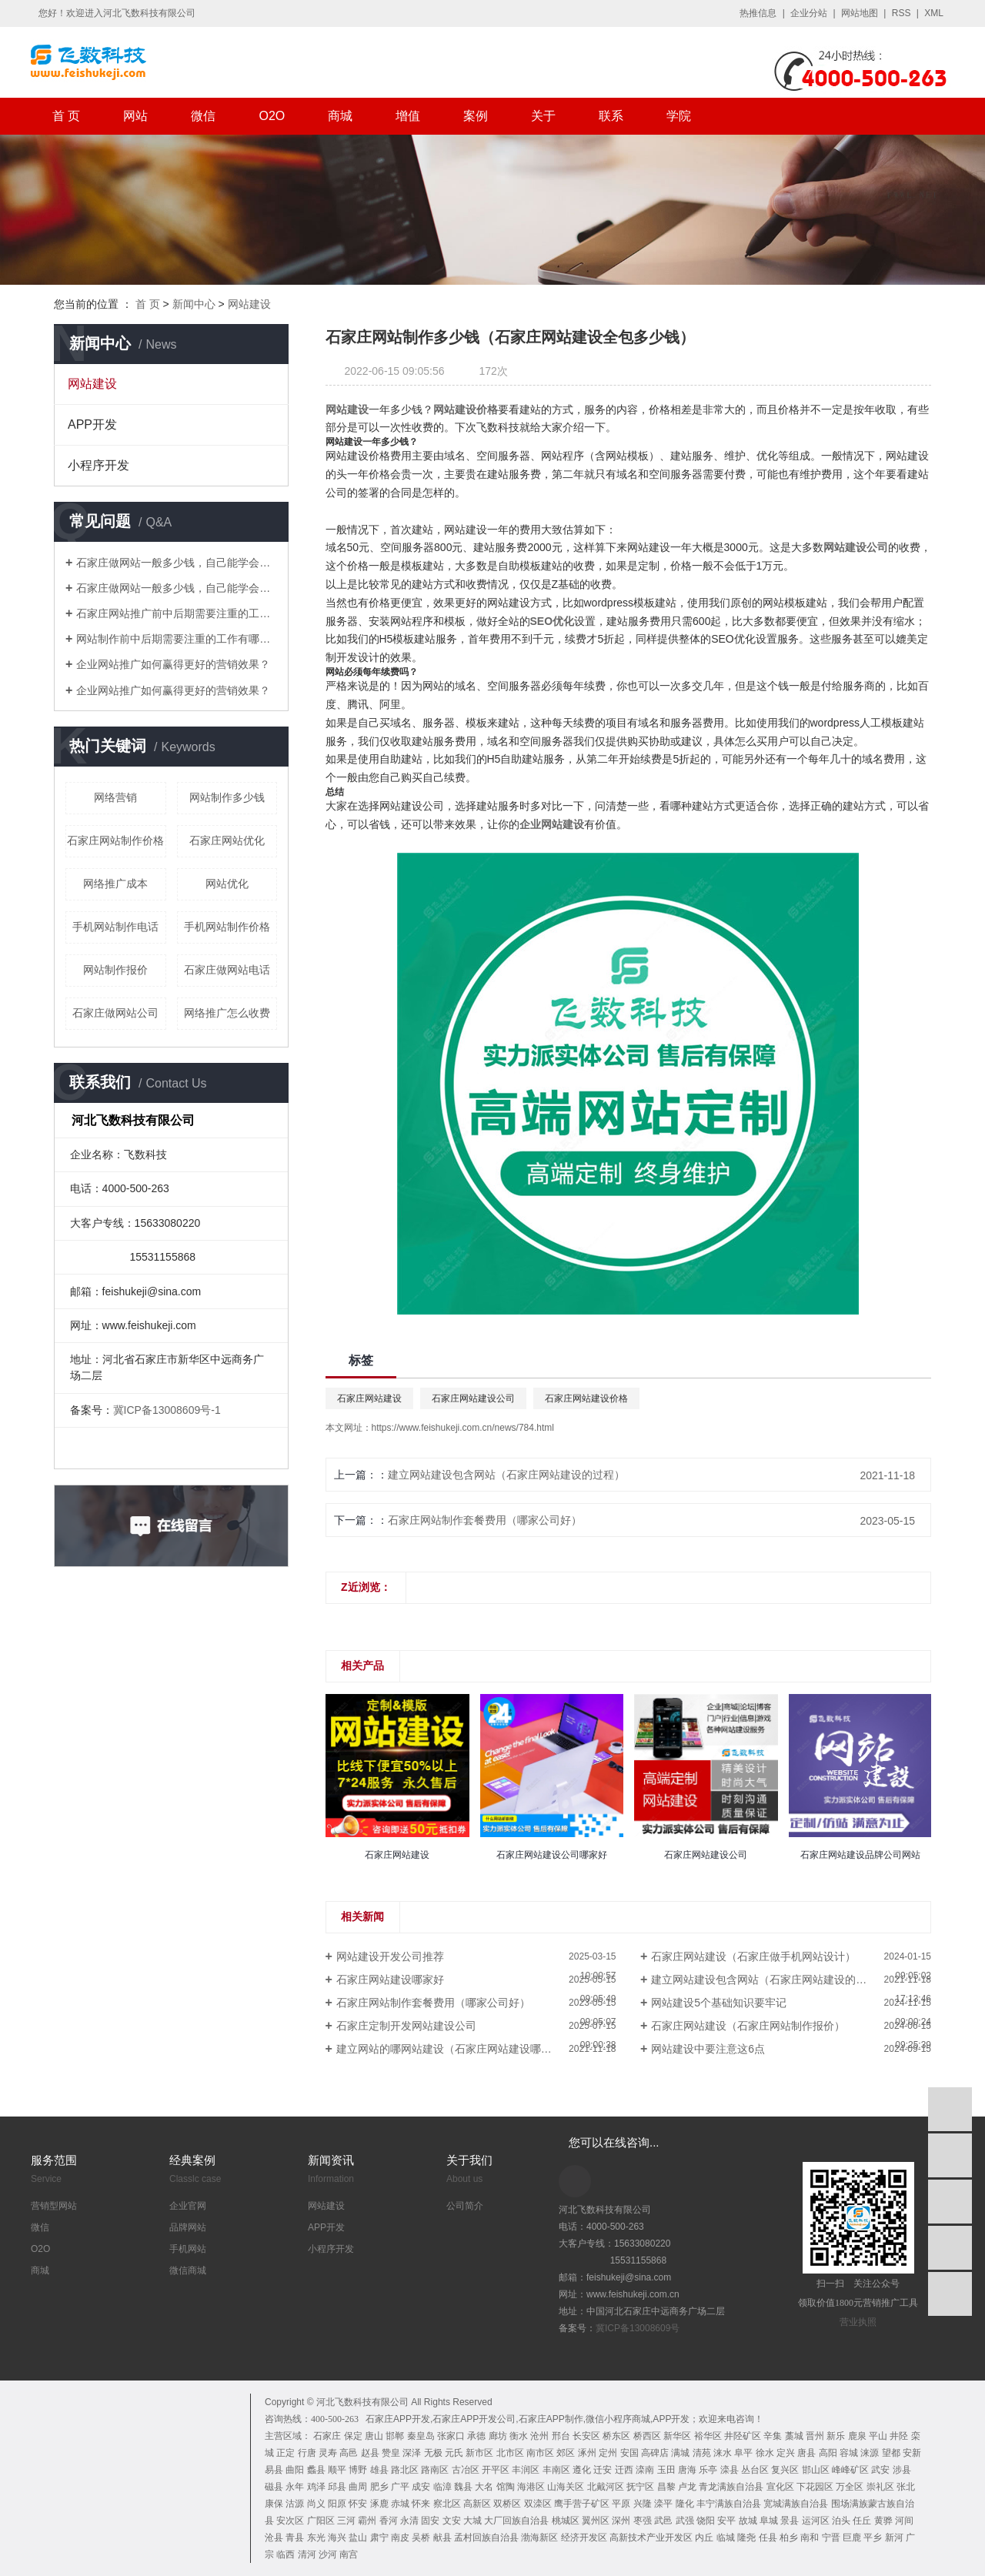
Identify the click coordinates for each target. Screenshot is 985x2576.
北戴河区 (605, 2486)
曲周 (358, 2486)
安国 (629, 2452)
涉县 (902, 2469)
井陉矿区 (742, 2436)
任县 (768, 2537)
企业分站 (808, 13)
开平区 (495, 2469)
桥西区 (647, 2436)
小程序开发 (98, 465)
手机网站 (187, 2249)
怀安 (358, 2503)
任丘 (862, 2520)
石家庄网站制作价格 (115, 840)
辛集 (772, 2436)
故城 (748, 2520)
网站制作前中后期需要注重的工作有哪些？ (176, 639)
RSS (901, 13)
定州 (608, 2452)
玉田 (666, 2469)
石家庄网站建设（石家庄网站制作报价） (748, 2026)
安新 (912, 2452)
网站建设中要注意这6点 (708, 2049)
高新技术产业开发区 (651, 2537)
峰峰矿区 (850, 2469)
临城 (725, 2537)
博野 (358, 2469)
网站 (135, 115)
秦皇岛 (421, 2436)
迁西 (624, 2469)
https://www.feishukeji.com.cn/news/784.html (463, 1427)
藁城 (794, 2436)
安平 (726, 2520)
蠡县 (316, 2469)
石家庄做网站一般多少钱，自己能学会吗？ (176, 562)
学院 (678, 115)
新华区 (677, 2436)
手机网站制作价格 (227, 926)
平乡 (872, 2537)
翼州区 (595, 2520)
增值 (408, 115)
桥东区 (616, 2436)
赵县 (370, 2452)
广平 (400, 2486)
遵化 (582, 2469)
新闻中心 (193, 304)
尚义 (316, 2503)
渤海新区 (539, 2537)
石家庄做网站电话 (227, 970)
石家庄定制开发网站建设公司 (406, 2026)
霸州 (367, 2520)
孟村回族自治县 (486, 2537)
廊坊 (498, 2436)
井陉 (899, 2436)
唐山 (374, 2436)
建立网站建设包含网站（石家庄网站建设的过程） (506, 1474)
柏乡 (789, 2537)
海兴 (337, 2537)
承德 (476, 2436)
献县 (442, 2537)
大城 (472, 2520)
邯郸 (395, 2436)
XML (933, 13)
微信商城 (187, 2270)
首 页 (66, 115)
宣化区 (780, 2486)
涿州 (587, 2452)
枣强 (642, 2520)
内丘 (704, 2537)
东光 (316, 2537)
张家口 (451, 2436)
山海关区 (565, 2486)
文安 (451, 2520)
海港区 (531, 2486)
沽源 (294, 2503)
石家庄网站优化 (227, 840)
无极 (433, 2452)
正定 (285, 2452)
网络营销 (115, 797)
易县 (274, 2469)
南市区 (540, 2452)
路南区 (435, 2469)
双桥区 (507, 2503)
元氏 (454, 2452)
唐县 (806, 2452)
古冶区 (465, 2469)
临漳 (442, 2486)
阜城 (769, 2520)
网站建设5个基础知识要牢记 (718, 2002)
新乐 (835, 2436)
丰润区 (525, 2469)
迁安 (602, 2469)
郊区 (565, 2452)
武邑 (663, 2520)
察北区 (447, 2503)
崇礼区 (880, 2486)
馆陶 (505, 2486)
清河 (307, 2554)
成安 (421, 2486)
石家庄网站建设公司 (473, 1398)
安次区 (290, 2520)
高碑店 (655, 2452)
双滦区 (538, 2503)
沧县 (274, 2537)
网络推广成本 (115, 883)
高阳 (828, 2452)
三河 (346, 2520)
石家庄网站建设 (369, 1398)
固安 (430, 2520)
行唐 (307, 2452)
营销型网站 (54, 2205)
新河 (894, 2537)
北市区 (510, 2452)
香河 (388, 2520)
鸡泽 (316, 2486)
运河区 (816, 2520)
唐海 (687, 2469)
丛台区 (755, 2469)
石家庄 (327, 2436)
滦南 (645, 2469)
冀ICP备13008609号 (637, 2328)
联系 (611, 115)
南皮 (400, 2537)
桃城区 (565, 2520)
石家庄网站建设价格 (586, 1398)
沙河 (328, 2554)
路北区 (405, 2469)
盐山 (358, 2537)
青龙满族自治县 (731, 2486)
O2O (272, 115)
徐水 (765, 2452)
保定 (353, 2436)
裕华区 (708, 2436)
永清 (409, 2520)
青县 (294, 2537)
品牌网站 (187, 2227)
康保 (274, 2503)
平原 (621, 2503)
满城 (680, 2452)
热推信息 (758, 13)
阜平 (743, 2452)
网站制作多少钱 (227, 797)
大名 (484, 2486)
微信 (203, 115)
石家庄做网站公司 (115, 1013)
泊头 (841, 2520)
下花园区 (814, 2486)
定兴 (785, 2452)
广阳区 (321, 2520)
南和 (809, 2537)
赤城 (400, 2503)
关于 (543, 115)
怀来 (421, 2503)
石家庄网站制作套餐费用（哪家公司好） (485, 1520)
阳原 (337, 2503)
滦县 (729, 2469)
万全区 (849, 2486)
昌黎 (666, 2486)
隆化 (685, 2503)
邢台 (561, 2436)
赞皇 (391, 2452)
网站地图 (859, 13)
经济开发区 (584, 2537)
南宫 (348, 2554)
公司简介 (464, 2205)
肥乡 (379, 2486)
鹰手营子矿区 (581, 2503)
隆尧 (746, 2537)
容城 (849, 2452)
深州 (621, 2520)
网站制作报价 (115, 970)
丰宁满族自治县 (728, 2503)
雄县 (379, 2469)
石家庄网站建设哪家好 (390, 1979)
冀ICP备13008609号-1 (167, 1410)
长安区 (586, 2436)
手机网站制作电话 (115, 926)
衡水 (518, 2436)
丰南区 (556, 2469)
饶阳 (705, 2520)
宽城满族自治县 (795, 2503)
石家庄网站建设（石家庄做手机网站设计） (753, 1956)
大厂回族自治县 (516, 2520)
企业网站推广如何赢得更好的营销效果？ (173, 664)
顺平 (337, 2469)
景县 (789, 2520)
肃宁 (379, 2537)
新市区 (479, 2452)
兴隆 (642, 2503)
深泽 (411, 2452)
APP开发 (92, 424)
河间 (904, 2520)
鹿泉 (857, 2436)
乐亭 (708, 2469)
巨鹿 (852, 2537)
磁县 (274, 2486)
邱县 (337, 2486)
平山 (878, 2436)
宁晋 (831, 2537)
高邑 (348, 2452)
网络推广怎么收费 (227, 1013)
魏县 (463, 2486)
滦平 (663, 2503)
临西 (285, 2554)
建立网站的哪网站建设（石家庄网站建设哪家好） (454, 2049)
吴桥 (421, 2537)
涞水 (722, 2452)
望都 (891, 2452)
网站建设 (249, 304)
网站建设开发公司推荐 (390, 1956)
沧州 (539, 2436)
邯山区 (816, 2469)
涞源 (869, 2452)
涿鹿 (379, 2503)
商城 (340, 115)
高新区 (477, 2503)
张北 (906, 2486)
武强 (685, 2520)
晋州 (815, 2436)
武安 (880, 2469)
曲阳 (294, 2469)
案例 (475, 115)
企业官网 (187, 2205)
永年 (294, 2486)
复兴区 (785, 2469)
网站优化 (227, 883)
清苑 (702, 2452)
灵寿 (328, 2452)
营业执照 (858, 2322)
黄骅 (883, 2520)
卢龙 (687, 2486)
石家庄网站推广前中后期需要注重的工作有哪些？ (176, 613)
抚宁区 (640, 2486)
